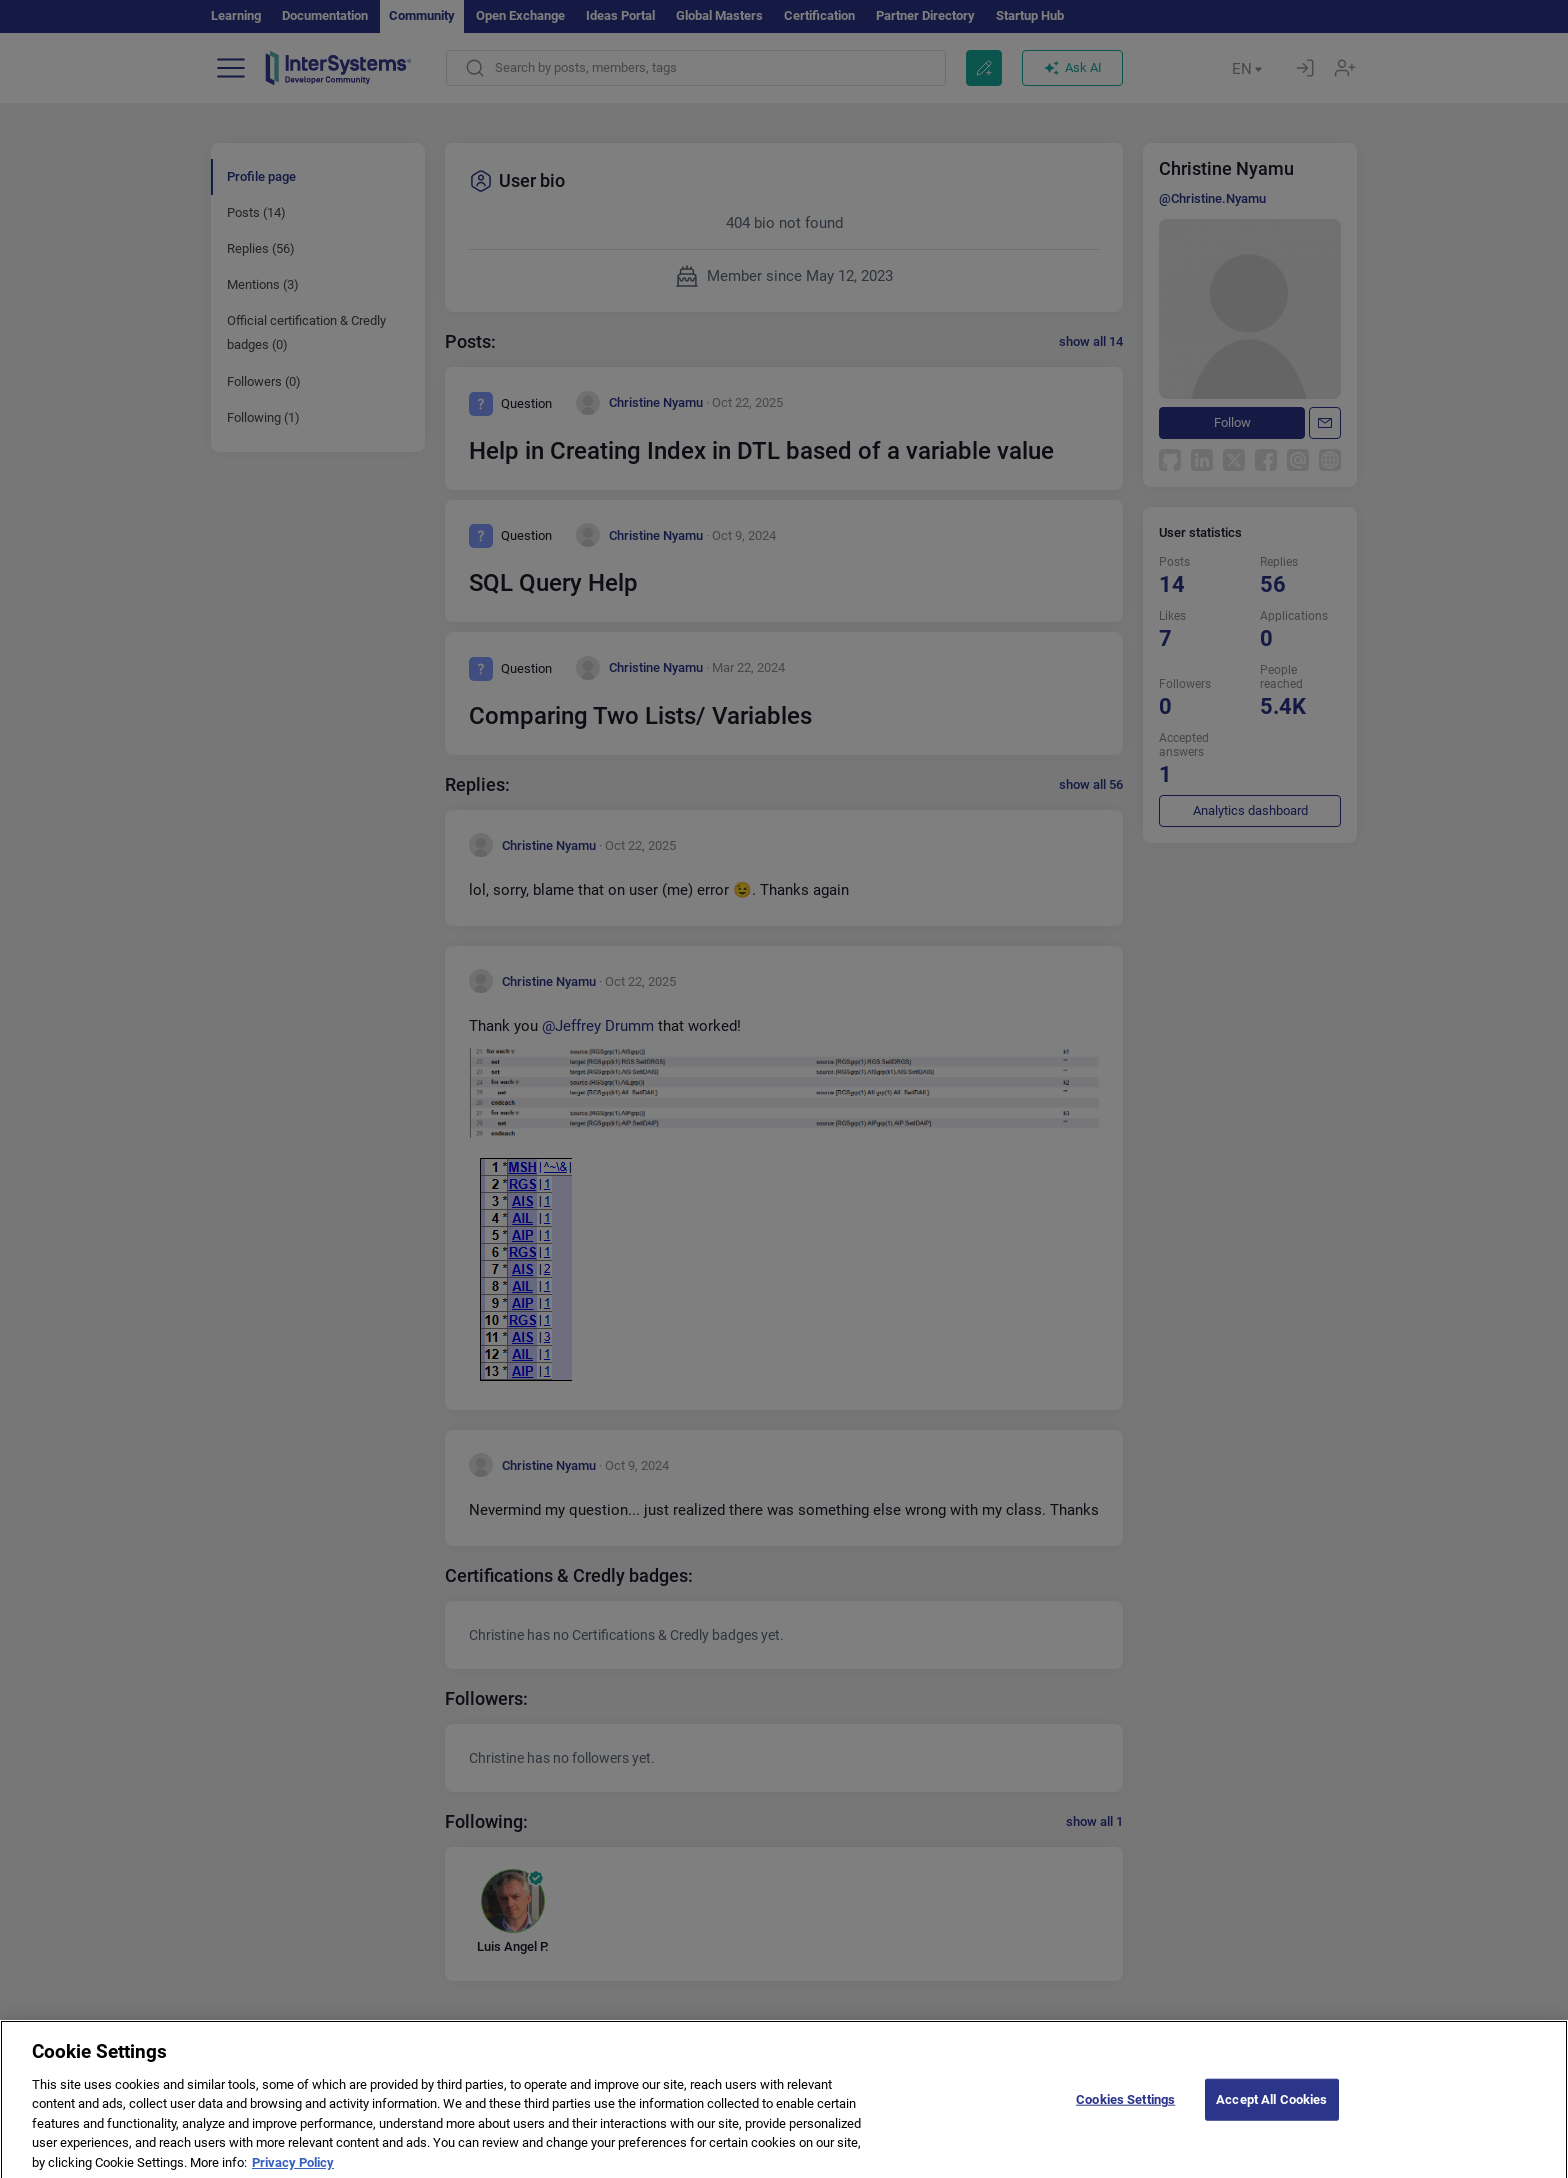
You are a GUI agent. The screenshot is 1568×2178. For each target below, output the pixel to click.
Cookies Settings (1125, 2109)
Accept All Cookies (1271, 2109)
